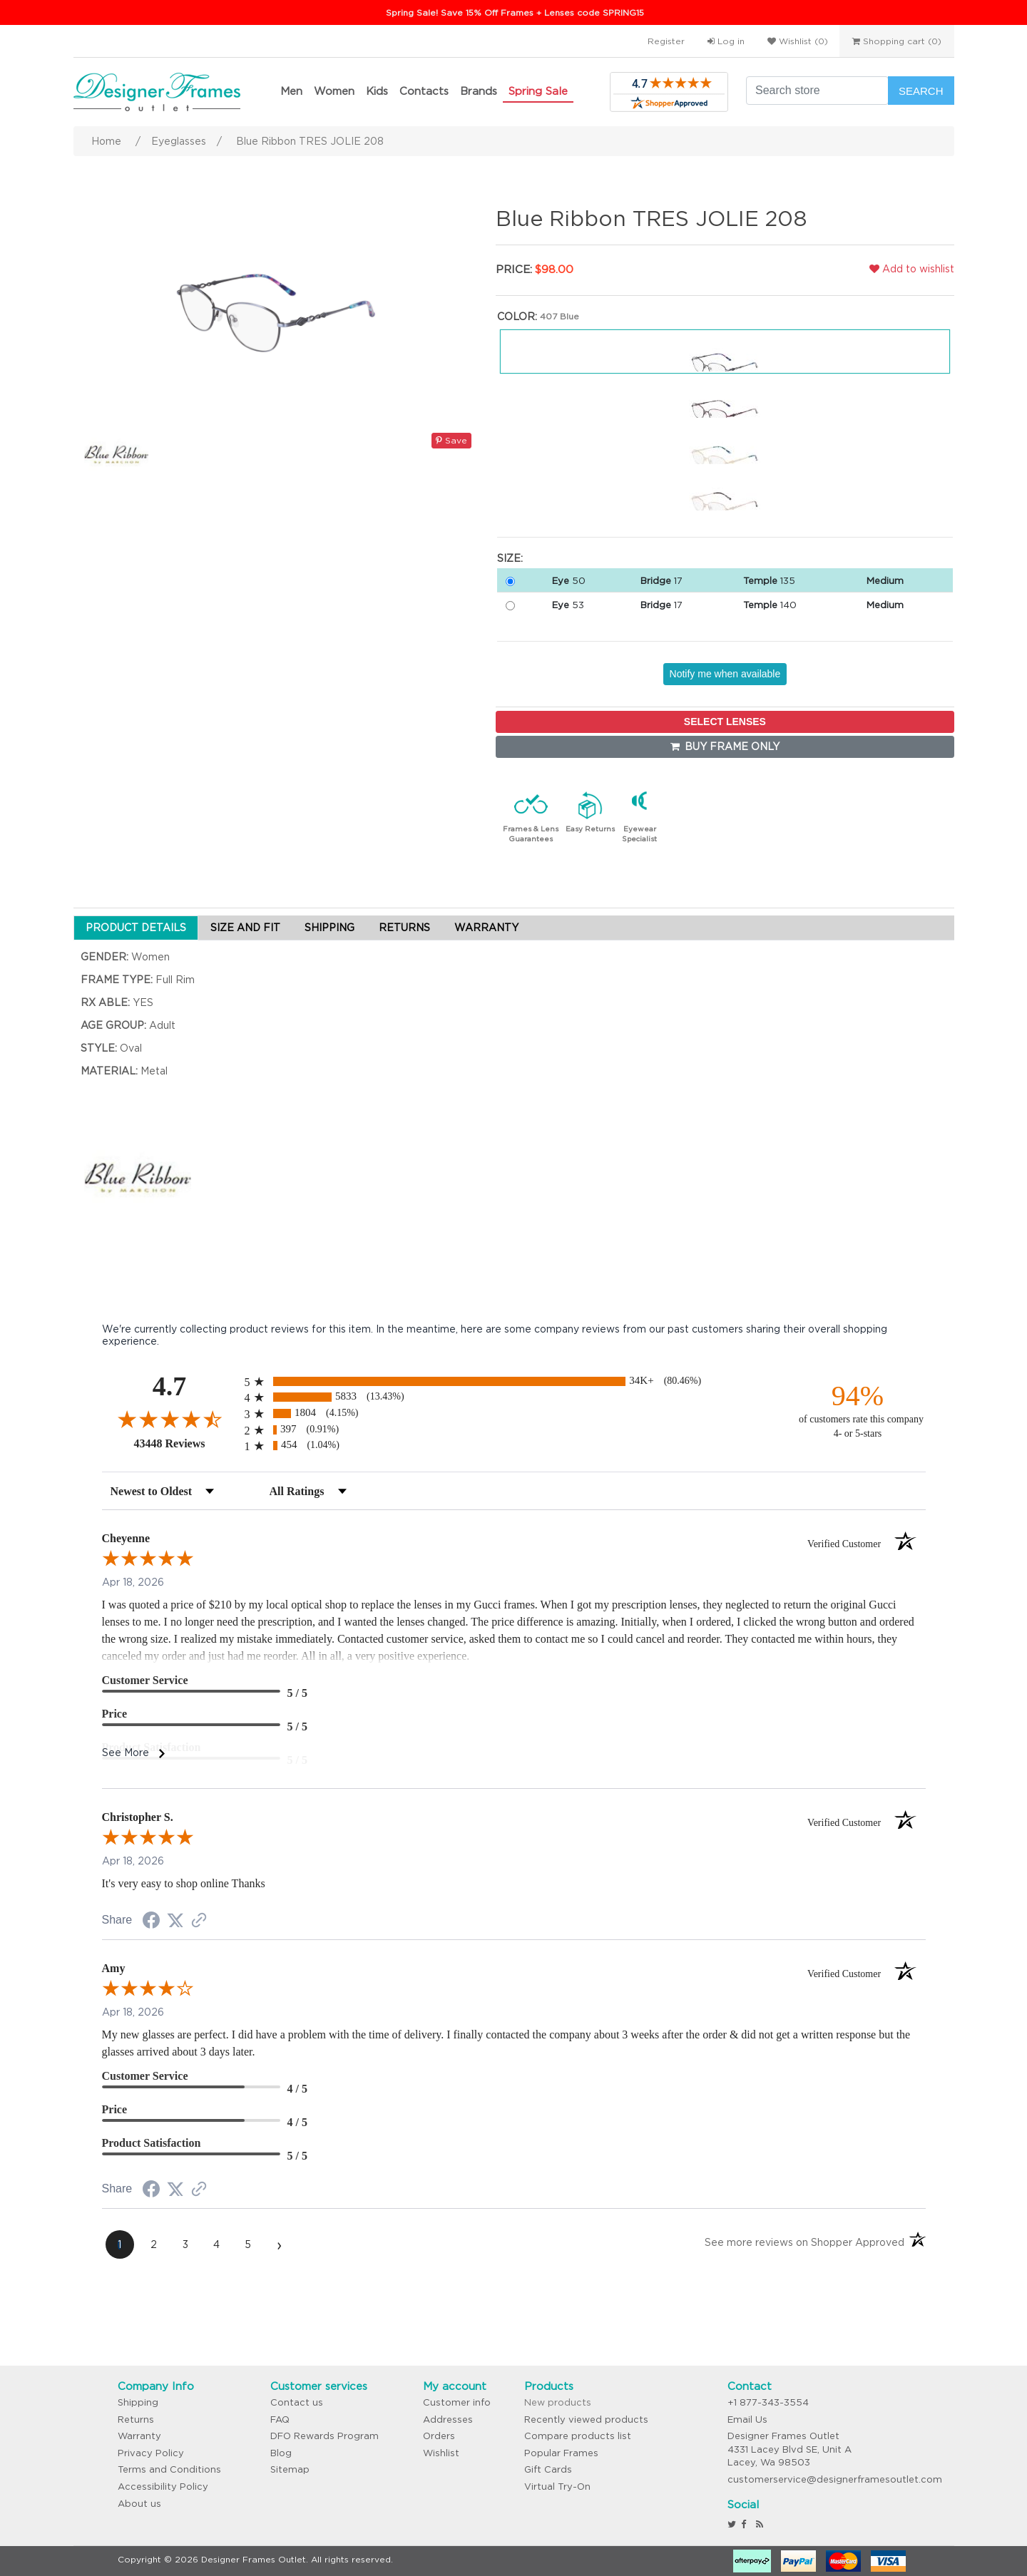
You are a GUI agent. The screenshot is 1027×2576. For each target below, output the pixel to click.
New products (557, 2402)
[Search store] (817, 90)
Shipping (138, 2402)
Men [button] (291, 91)
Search (921, 91)
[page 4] (216, 2244)
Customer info (457, 2402)
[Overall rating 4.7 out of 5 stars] (170, 1419)
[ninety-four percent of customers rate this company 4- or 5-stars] (858, 1410)
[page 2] (154, 2244)
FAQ (280, 2419)
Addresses (448, 2419)
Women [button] (334, 91)
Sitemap (290, 2469)
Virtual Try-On (557, 2486)
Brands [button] (478, 91)
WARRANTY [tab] (486, 927)
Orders (439, 2436)
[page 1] (120, 2244)
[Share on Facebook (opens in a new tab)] (151, 1922)
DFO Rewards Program (324, 2436)
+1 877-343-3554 (768, 2402)
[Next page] (279, 2244)
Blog (281, 2453)
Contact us (296, 2402)
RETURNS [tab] (404, 927)
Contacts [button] (424, 91)
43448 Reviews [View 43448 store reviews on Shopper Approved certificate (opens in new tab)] (185, 1443)
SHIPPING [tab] (329, 927)
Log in (726, 41)
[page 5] (248, 2244)
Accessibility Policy (163, 2486)
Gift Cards (548, 2469)
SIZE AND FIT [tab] (245, 927)
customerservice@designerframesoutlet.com (834, 2479)
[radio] (514, 1381)
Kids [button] (377, 91)
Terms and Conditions (169, 2469)
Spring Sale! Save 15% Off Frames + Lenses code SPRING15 (515, 12)
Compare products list (577, 2436)
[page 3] (185, 2244)
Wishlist (441, 2453)
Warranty (139, 2436)
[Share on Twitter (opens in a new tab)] (175, 1920)
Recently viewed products (586, 2419)
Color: (517, 316)
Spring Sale (538, 91)
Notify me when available (725, 673)
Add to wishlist (911, 268)
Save (451, 440)
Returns (136, 2419)
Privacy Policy (151, 2453)
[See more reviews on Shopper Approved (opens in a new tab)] (199, 1921)
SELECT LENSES (725, 721)
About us (139, 2503)
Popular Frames (561, 2453)
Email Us (747, 2419)
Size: (510, 558)
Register (666, 41)
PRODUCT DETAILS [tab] (136, 927)
